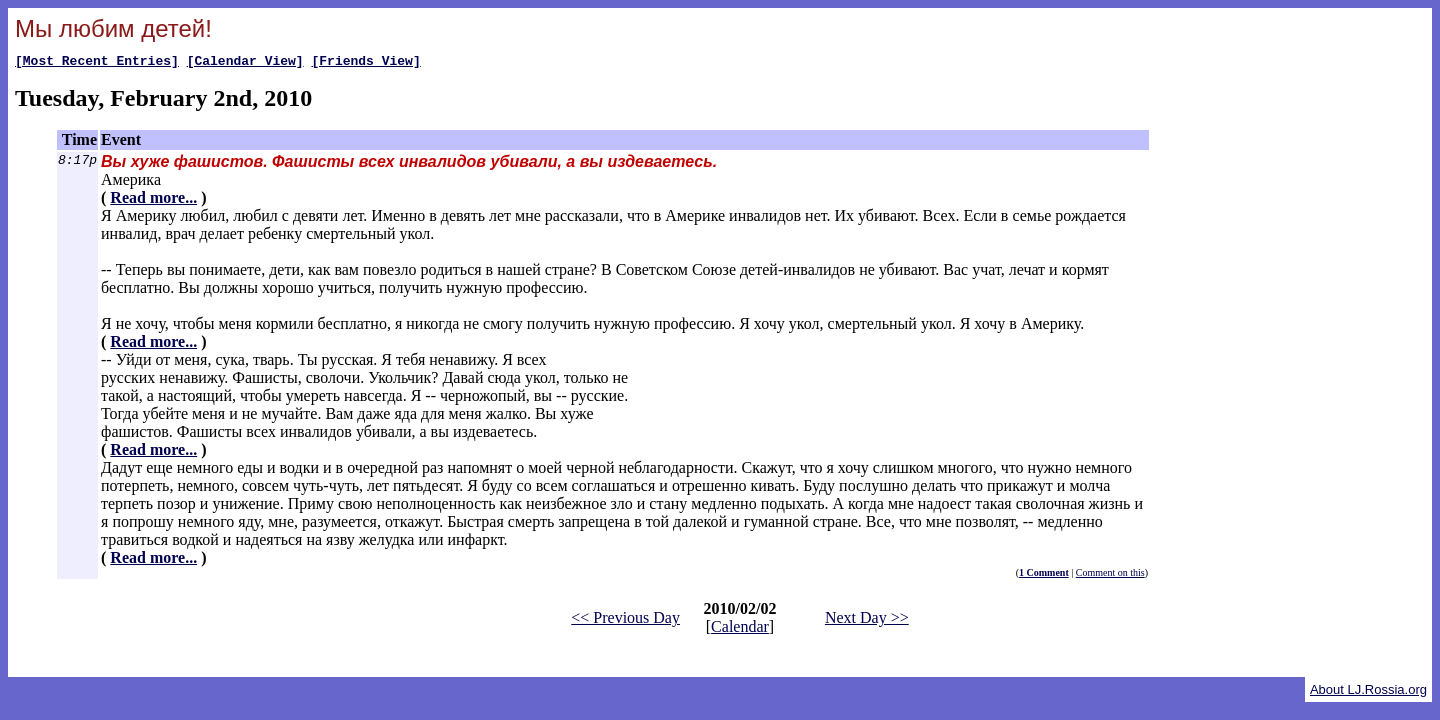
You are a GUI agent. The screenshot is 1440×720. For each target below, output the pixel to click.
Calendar (740, 629)
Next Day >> (867, 620)
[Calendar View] (245, 63)
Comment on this (1110, 575)
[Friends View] (365, 63)
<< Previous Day (625, 620)
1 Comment (1044, 575)
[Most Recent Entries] (97, 63)
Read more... (153, 200)
